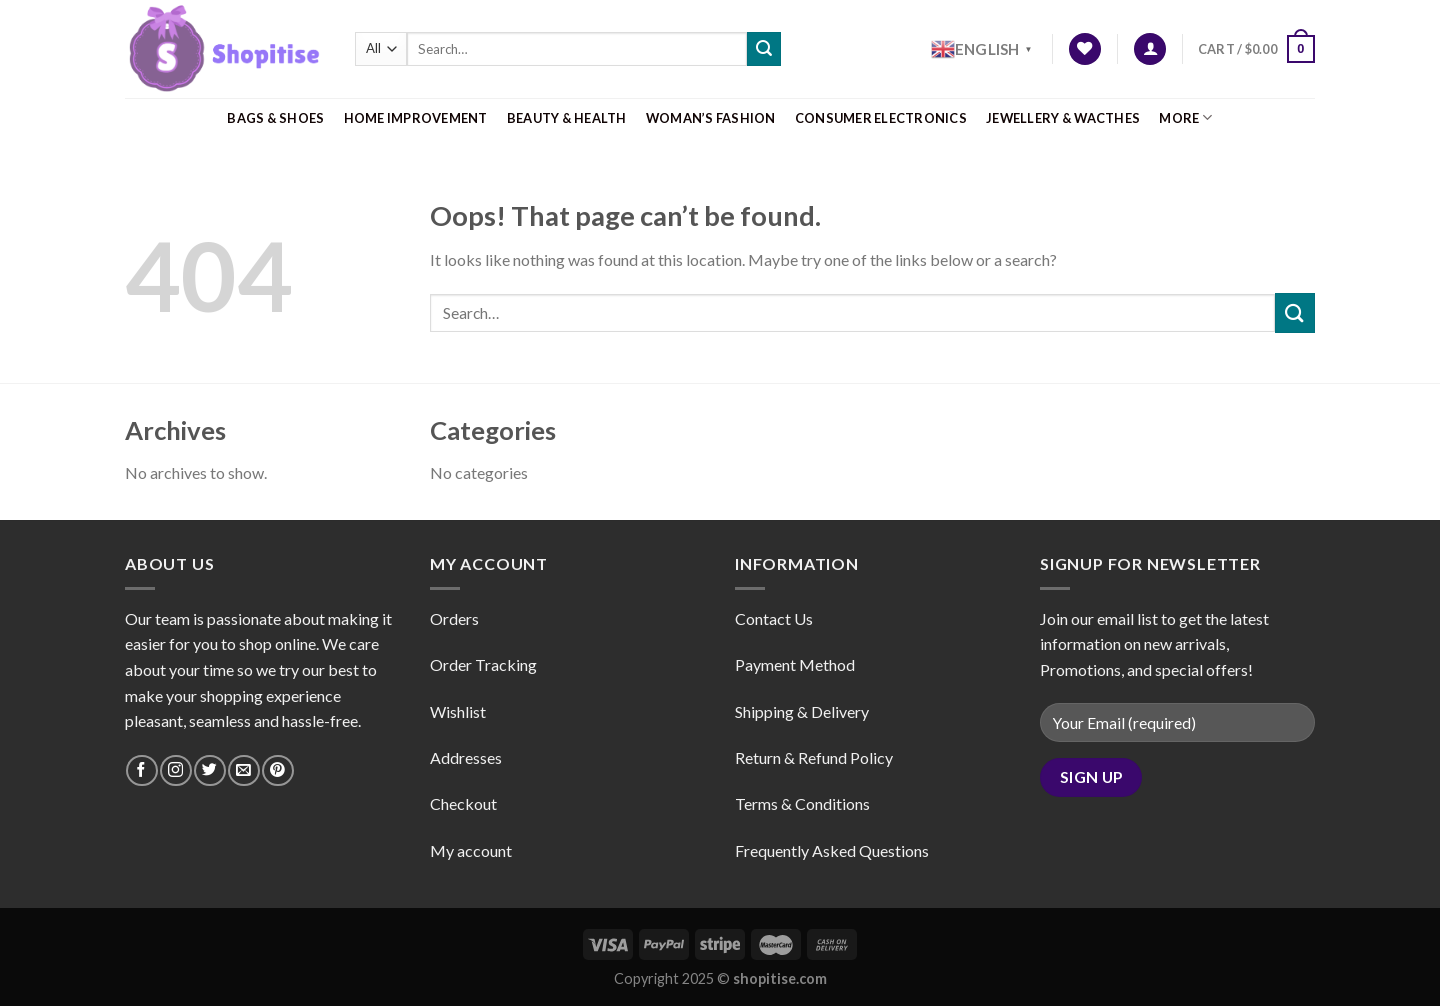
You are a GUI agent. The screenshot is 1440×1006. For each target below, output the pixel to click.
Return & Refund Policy (814, 757)
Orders (454, 618)
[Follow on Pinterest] (277, 770)
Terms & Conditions (802, 803)
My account (471, 850)
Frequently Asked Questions (832, 850)
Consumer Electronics (881, 118)
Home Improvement (416, 118)
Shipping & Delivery (802, 711)
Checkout (463, 803)
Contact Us (774, 618)
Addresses (466, 757)
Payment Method (795, 664)
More (1185, 117)
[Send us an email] (243, 770)
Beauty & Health (567, 118)
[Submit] (764, 49)
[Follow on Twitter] (209, 770)
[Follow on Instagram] (175, 770)
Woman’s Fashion (711, 118)
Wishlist (458, 711)
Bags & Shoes (275, 118)
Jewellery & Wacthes (1063, 118)
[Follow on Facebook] (141, 770)
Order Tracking (483, 664)
